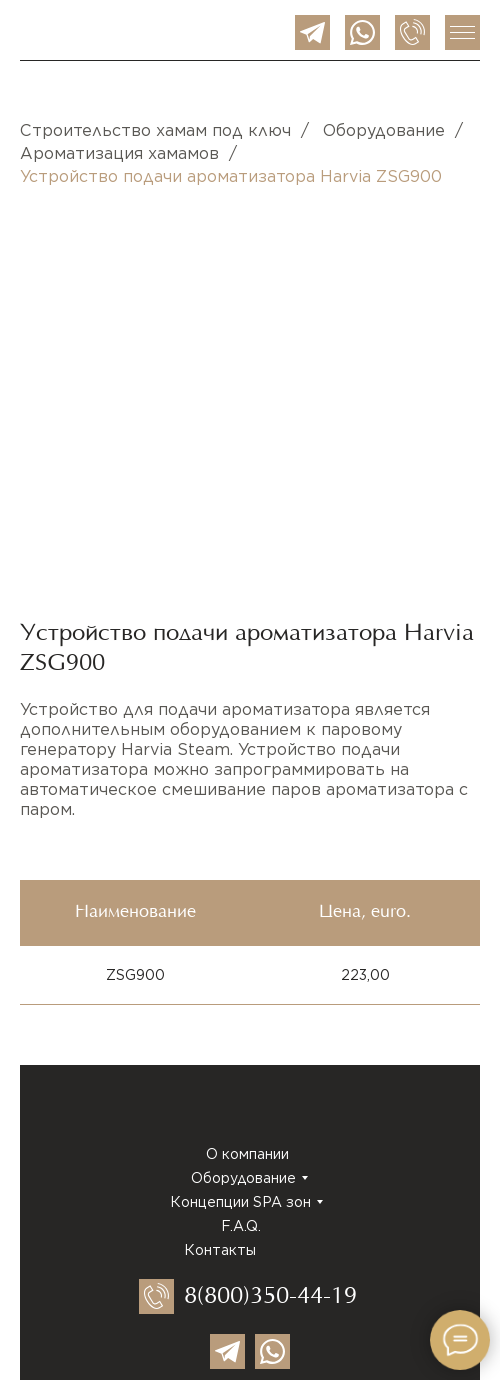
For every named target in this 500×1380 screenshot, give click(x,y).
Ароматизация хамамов (119, 153)
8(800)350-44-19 (270, 1297)
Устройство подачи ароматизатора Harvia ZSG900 (231, 176)
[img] (312, 32)
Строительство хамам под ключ (155, 130)
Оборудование (384, 130)
